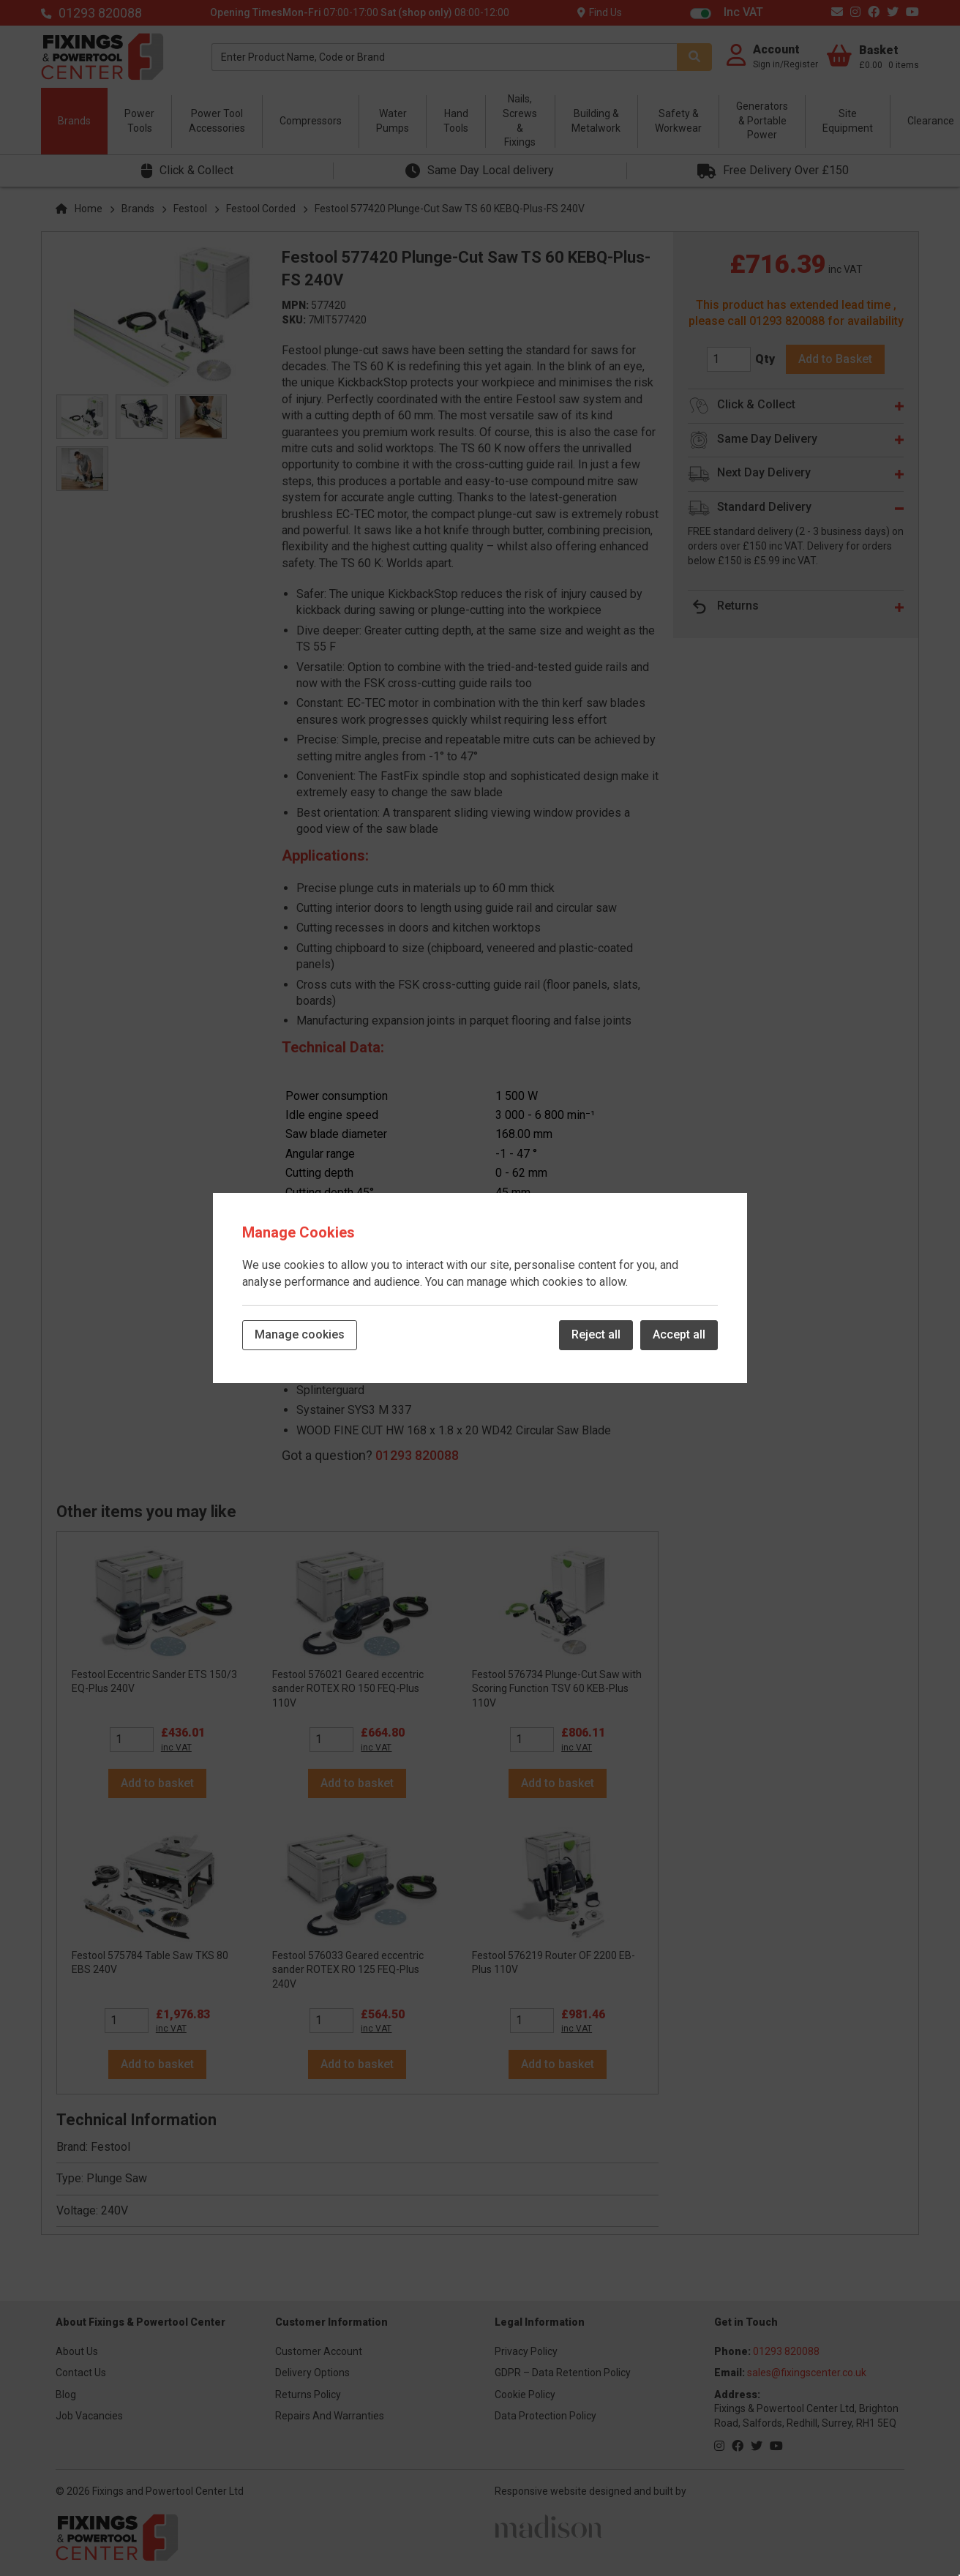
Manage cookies (300, 1334)
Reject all (595, 1334)
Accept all (679, 1334)
